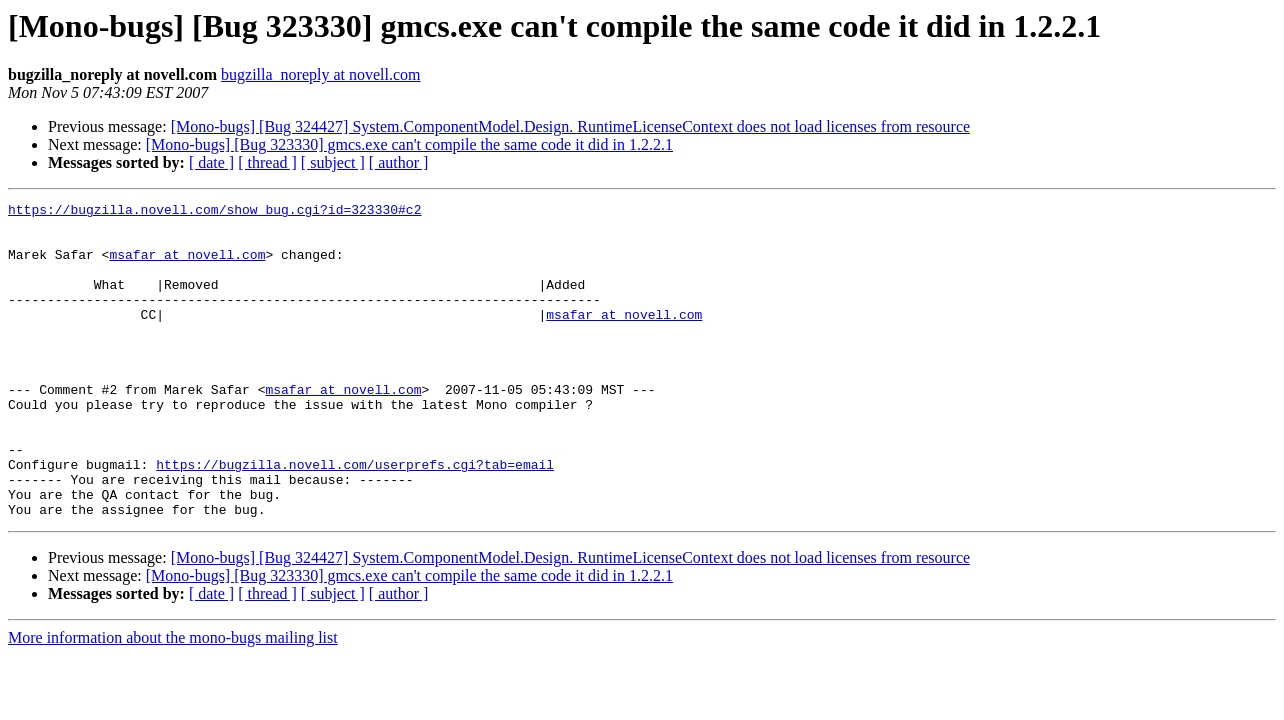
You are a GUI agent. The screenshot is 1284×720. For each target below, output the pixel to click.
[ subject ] (333, 162)
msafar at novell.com (187, 266)
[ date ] (211, 162)
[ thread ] (267, 162)
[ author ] (399, 162)
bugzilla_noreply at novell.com (321, 74)
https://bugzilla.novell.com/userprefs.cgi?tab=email (355, 518)
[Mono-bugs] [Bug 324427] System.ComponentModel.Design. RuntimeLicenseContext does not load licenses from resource (570, 126)
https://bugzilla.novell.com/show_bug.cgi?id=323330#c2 (214, 212)
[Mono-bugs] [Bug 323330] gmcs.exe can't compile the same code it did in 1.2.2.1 (409, 144)
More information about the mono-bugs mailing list (173, 700)
